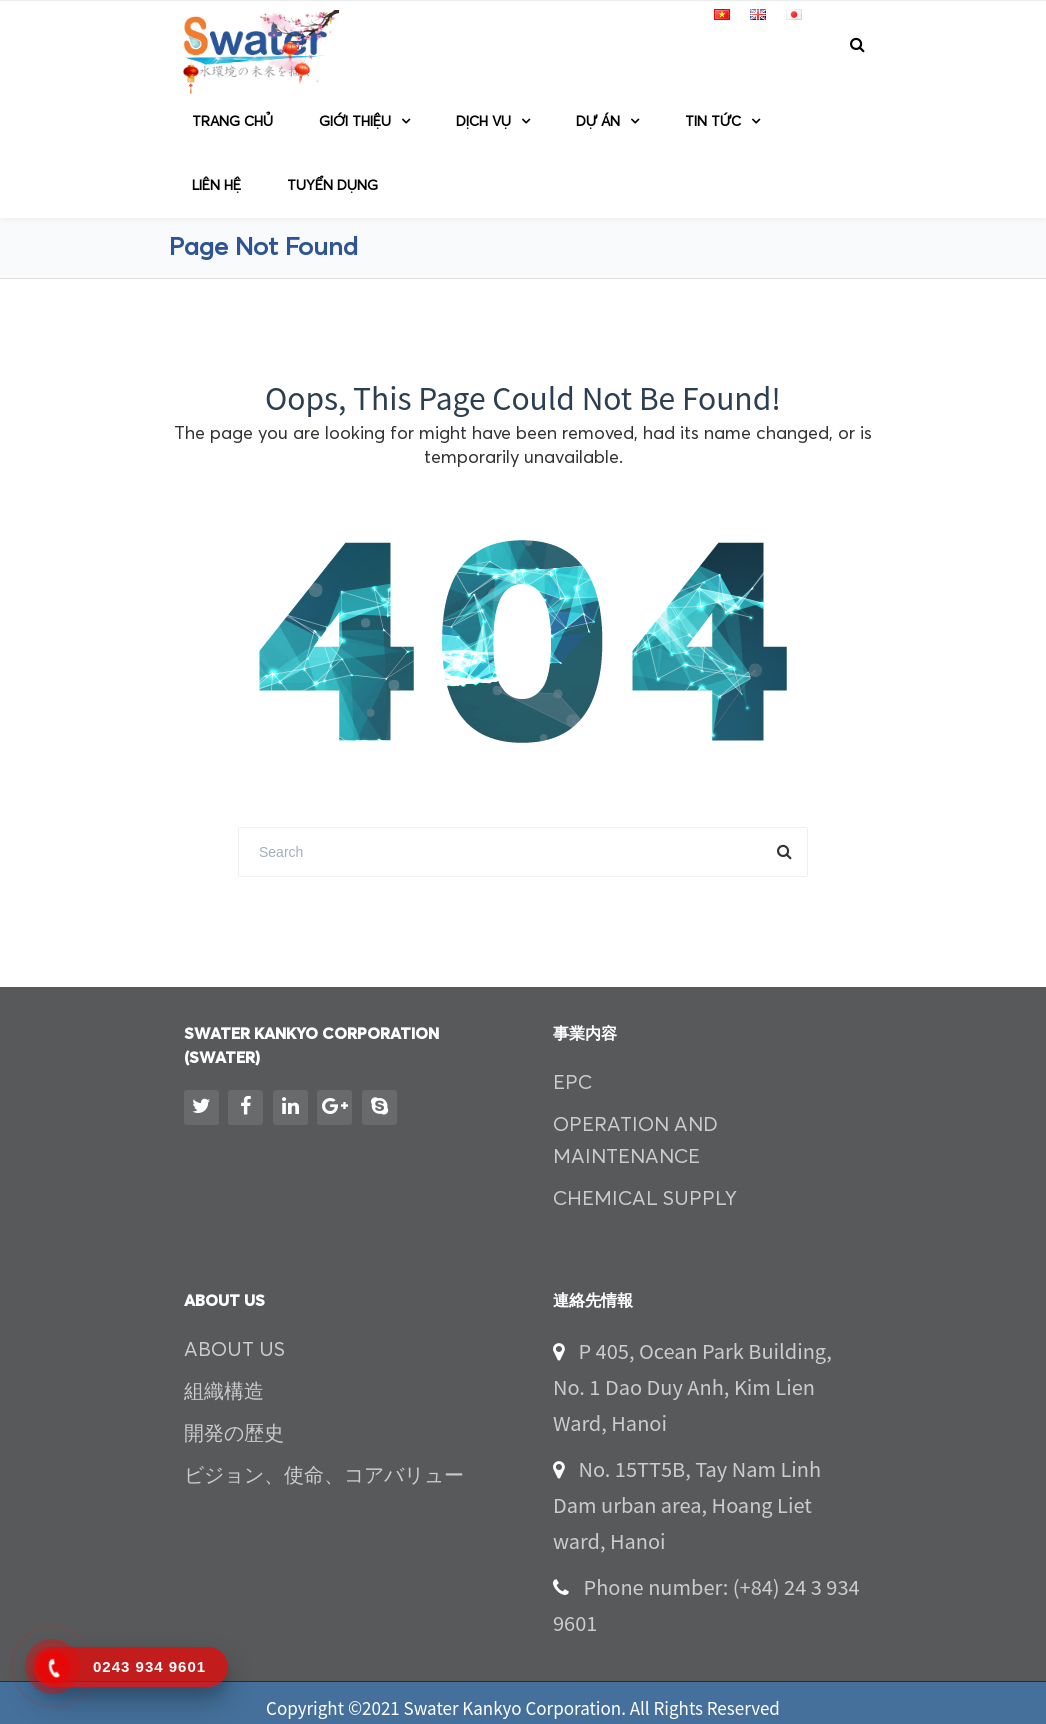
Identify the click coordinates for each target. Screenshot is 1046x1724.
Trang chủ (232, 122)
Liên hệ (216, 186)
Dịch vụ (483, 122)
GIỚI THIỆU (355, 122)
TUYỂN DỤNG (332, 186)
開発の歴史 (234, 1434)
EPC (572, 1083)
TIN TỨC (713, 122)
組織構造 (224, 1392)
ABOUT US (234, 1350)
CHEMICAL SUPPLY (645, 1199)
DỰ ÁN (598, 122)
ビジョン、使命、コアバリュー (324, 1476)
